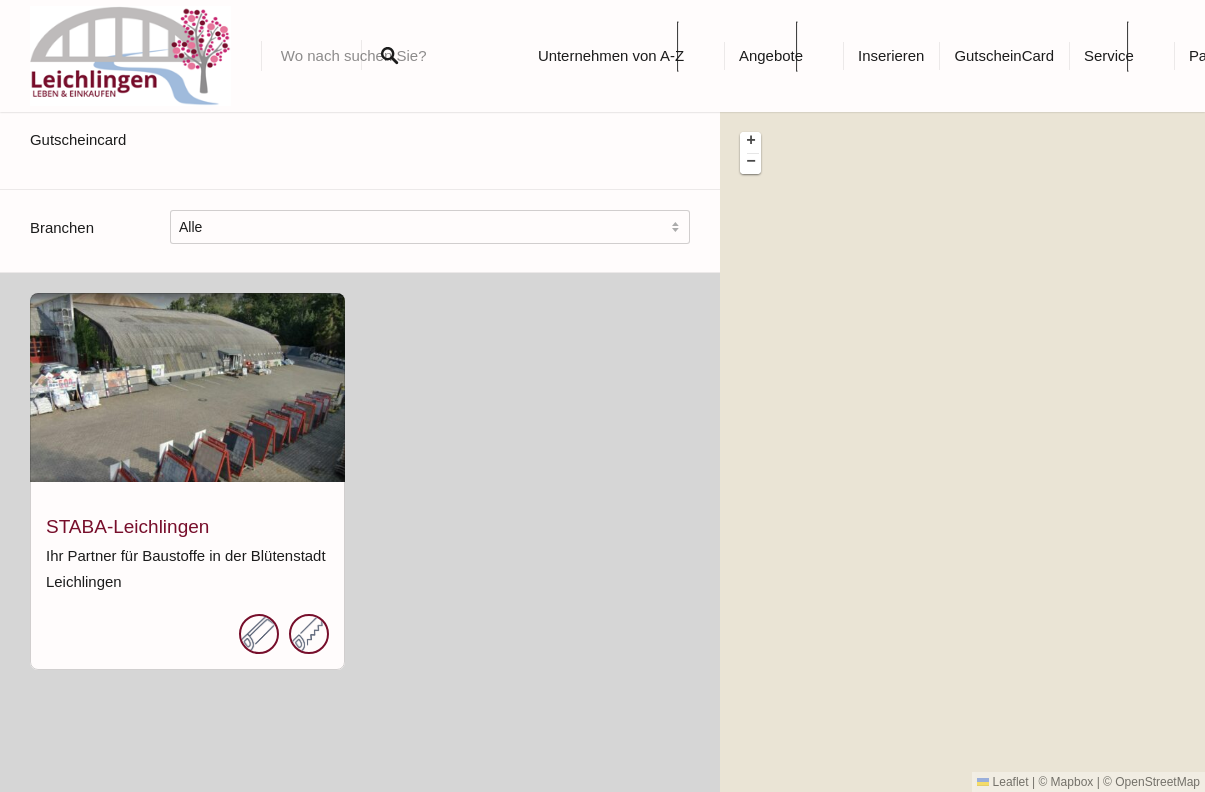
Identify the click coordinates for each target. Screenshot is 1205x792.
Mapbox (1072, 782)
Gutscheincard (78, 139)
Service (1109, 55)
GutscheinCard (1004, 55)
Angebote (771, 55)
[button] (750, 142)
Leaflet (1002, 782)
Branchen (62, 227)
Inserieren (891, 55)
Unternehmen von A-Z (611, 55)
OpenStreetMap (1157, 782)
